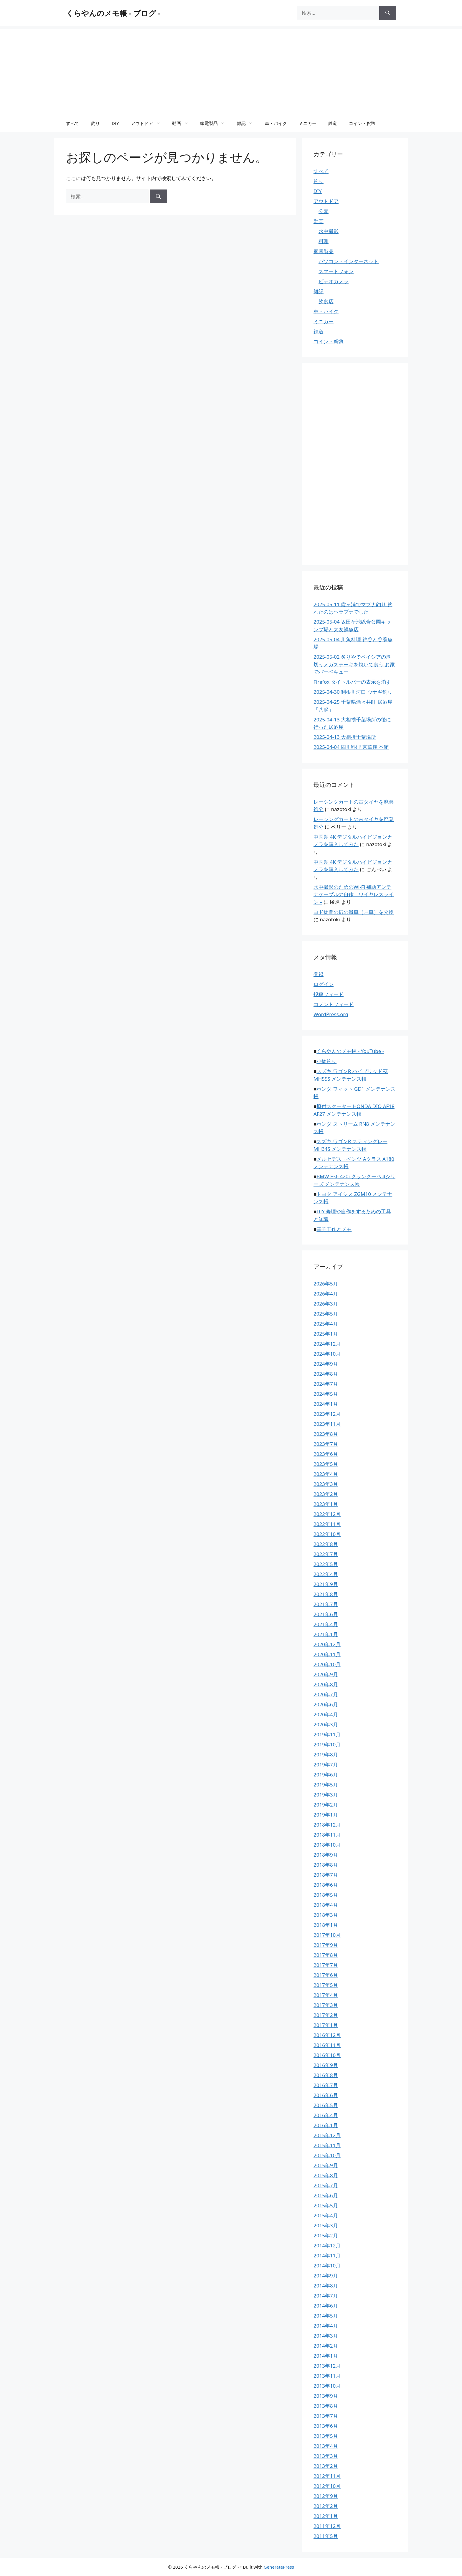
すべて (72, 123)
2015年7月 (326, 2185)
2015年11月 (327, 2145)
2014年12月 (327, 2245)
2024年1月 (326, 1403)
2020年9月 (326, 1674)
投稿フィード (329, 994)
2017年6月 (326, 1975)
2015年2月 (326, 2235)
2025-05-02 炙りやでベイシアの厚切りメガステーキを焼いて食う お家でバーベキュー (354, 664)
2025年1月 (326, 1333)
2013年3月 (326, 2456)
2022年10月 (327, 1534)
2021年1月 (326, 1634)
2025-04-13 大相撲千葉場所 (345, 737)
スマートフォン (336, 271)
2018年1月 (326, 1924)
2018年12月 (327, 1824)
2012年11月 (327, 2476)
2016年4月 (326, 2115)
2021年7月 (326, 1604)
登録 (319, 974)
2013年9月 (326, 2395)
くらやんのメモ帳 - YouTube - (350, 1051)
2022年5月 (326, 1564)
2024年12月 (327, 1343)
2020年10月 (327, 1664)
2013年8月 (326, 2405)
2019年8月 (326, 1754)
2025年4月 (326, 1323)
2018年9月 (326, 1854)
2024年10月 (327, 1353)
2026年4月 (326, 1293)
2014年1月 (326, 2355)
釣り (95, 123)
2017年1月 (326, 2025)
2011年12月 (327, 2526)
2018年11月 (327, 1834)
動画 (183, 123)
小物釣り (326, 1061)
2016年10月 (327, 2055)
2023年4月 (326, 1474)
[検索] (387, 13)
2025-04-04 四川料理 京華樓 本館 (351, 747)
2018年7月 (326, 1874)
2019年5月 (326, 1784)
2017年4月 (326, 1995)
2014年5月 (326, 2315)
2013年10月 (327, 2385)
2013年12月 (327, 2365)
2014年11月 (327, 2255)
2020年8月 (326, 1684)
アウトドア (148, 123)
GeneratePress (279, 2567)
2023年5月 (326, 1464)
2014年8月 (326, 2285)
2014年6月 (326, 2305)
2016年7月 (326, 2085)
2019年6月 (326, 1774)
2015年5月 (326, 2205)
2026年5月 (326, 1283)
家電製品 (215, 123)
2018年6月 (326, 1884)
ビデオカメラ (334, 281)
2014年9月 (326, 2275)
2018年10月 (327, 1844)
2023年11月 (327, 1423)
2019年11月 (327, 1734)
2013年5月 (326, 2435)
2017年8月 (326, 1955)
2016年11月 (327, 2045)
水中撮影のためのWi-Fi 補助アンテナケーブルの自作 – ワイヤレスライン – (354, 894)
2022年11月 (327, 1524)
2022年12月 (327, 1514)
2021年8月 (326, 1594)
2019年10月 (327, 1744)
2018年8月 (326, 1864)
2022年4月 (326, 1574)
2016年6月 (326, 2095)
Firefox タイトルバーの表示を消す (352, 681)
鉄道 (332, 123)
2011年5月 (326, 2536)
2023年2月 (326, 1494)
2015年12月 (327, 2135)
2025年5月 (326, 1313)
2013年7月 (326, 2415)
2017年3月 (326, 2005)
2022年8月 (326, 1544)
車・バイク (276, 123)
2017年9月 (326, 1945)
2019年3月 (326, 1794)
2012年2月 (326, 2506)
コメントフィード (334, 1004)
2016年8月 (326, 2075)
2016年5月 (326, 2105)
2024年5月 (326, 1393)
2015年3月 (326, 2225)
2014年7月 (326, 2295)
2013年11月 (327, 2375)
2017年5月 (326, 1985)
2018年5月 (326, 1894)
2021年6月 (326, 1614)
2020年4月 (326, 1714)
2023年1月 (326, 1504)
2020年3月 (326, 1724)
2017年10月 (327, 1934)
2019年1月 (326, 1814)
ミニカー (307, 123)
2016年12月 (327, 2035)
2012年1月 (326, 2516)
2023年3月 (326, 1484)
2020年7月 (326, 1694)
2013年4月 (326, 2445)
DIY (115, 123)
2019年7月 (326, 1764)
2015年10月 (327, 2155)
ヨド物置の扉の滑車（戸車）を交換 (354, 912)
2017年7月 (326, 1965)
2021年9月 (326, 1584)
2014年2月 (326, 2345)
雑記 (248, 123)
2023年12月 (327, 1413)
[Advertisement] (231, 70)
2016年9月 (326, 2065)
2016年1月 (326, 2125)
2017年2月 (326, 2015)
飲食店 (326, 301)
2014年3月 (326, 2335)
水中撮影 (329, 231)
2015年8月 (326, 2175)
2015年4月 (326, 2215)
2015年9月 (326, 2165)
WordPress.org (331, 1014)
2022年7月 (326, 1554)
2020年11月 (327, 1654)
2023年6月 (326, 1454)
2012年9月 (326, 2496)
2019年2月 (326, 1804)
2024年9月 (326, 1363)
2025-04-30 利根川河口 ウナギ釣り (353, 691)
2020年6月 (326, 1704)
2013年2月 (326, 2466)
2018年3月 (326, 1914)
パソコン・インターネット (349, 261)
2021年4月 (326, 1624)
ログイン (324, 984)
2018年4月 (326, 1904)
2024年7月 (326, 1383)
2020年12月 (327, 1644)
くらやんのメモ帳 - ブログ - (113, 13)
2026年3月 (326, 1303)
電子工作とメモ (334, 1229)
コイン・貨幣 (362, 123)
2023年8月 (326, 1433)
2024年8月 (326, 1373)
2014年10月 (327, 2265)
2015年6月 (326, 2195)
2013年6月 (326, 2425)
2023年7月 (326, 1444)
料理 (324, 241)
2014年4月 (326, 2325)
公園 (324, 211)
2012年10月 (327, 2486)
